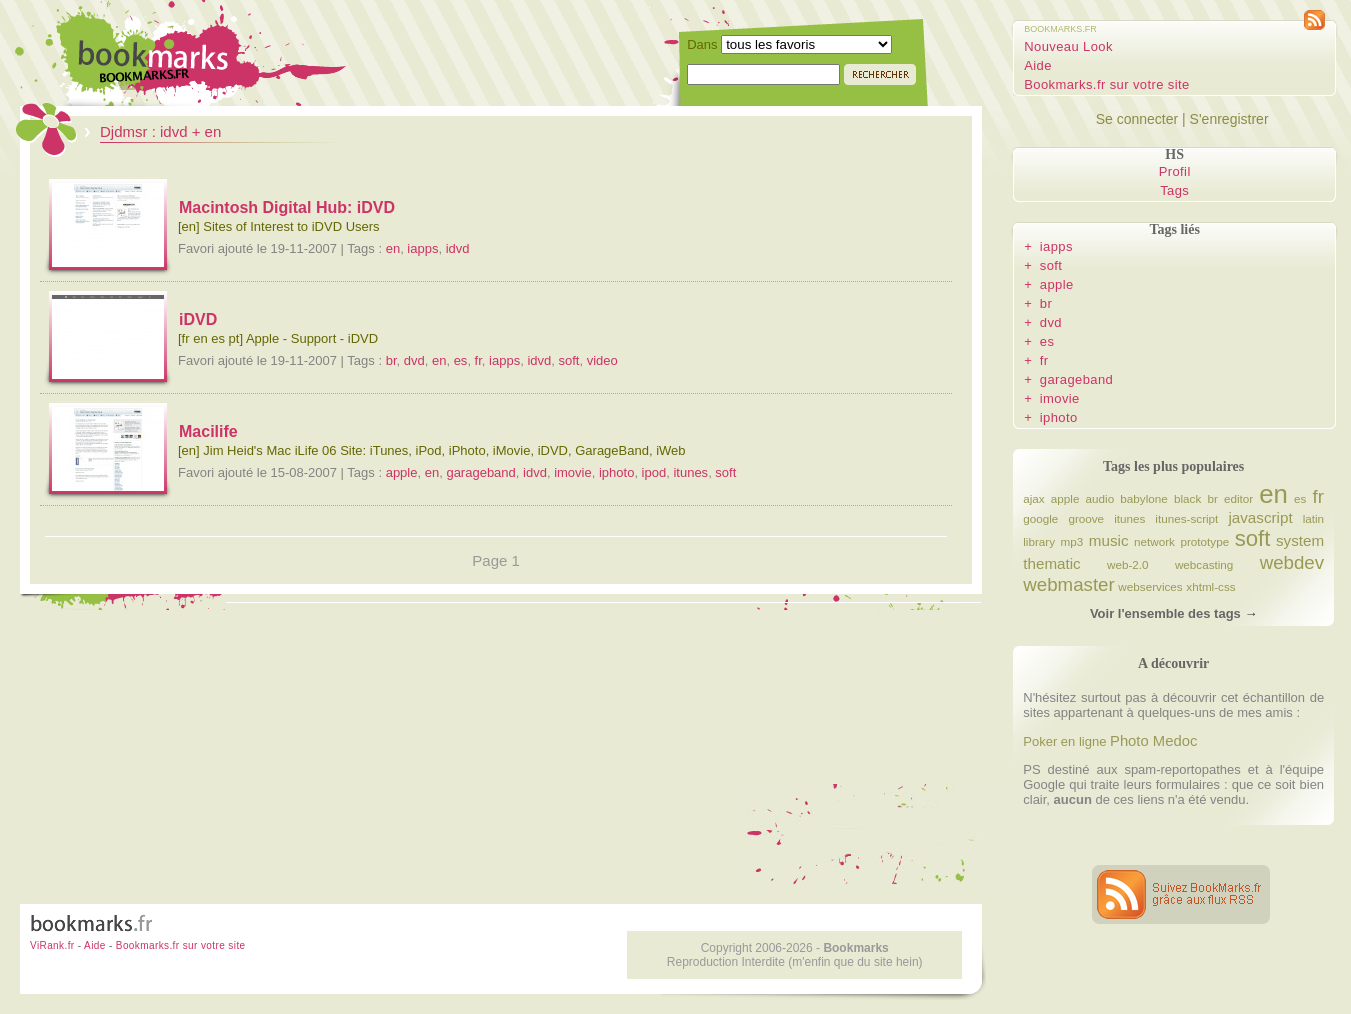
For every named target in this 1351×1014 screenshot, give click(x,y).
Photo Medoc (1153, 741)
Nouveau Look (1068, 46)
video (602, 360)
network (1154, 541)
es (461, 360)
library (1039, 541)
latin (1313, 518)
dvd (414, 360)
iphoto (616, 472)
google (1040, 518)
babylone (1143, 498)
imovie (573, 472)
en (393, 248)
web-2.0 (1128, 564)
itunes (690, 472)
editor (1238, 498)
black (1187, 498)
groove (1086, 518)
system (1300, 540)
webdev (1292, 562)
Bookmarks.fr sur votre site (1106, 84)
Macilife (208, 431)
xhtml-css (1210, 586)
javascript (1260, 517)
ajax (1033, 498)
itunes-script (1186, 518)
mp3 (1072, 541)
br (391, 360)
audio (1100, 498)
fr (478, 360)
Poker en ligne (1064, 741)
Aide (1038, 65)
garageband (480, 472)
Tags (1174, 190)
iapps (422, 248)
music (1109, 540)
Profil (1175, 171)
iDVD (198, 319)
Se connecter (1137, 119)
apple (402, 472)
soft (568, 360)
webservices (1150, 586)
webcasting (1204, 564)
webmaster (1068, 584)
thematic (1051, 563)
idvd (458, 248)
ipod (654, 472)
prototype (1204, 541)
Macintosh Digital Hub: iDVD (287, 207)
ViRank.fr (52, 945)
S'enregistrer (1229, 119)
